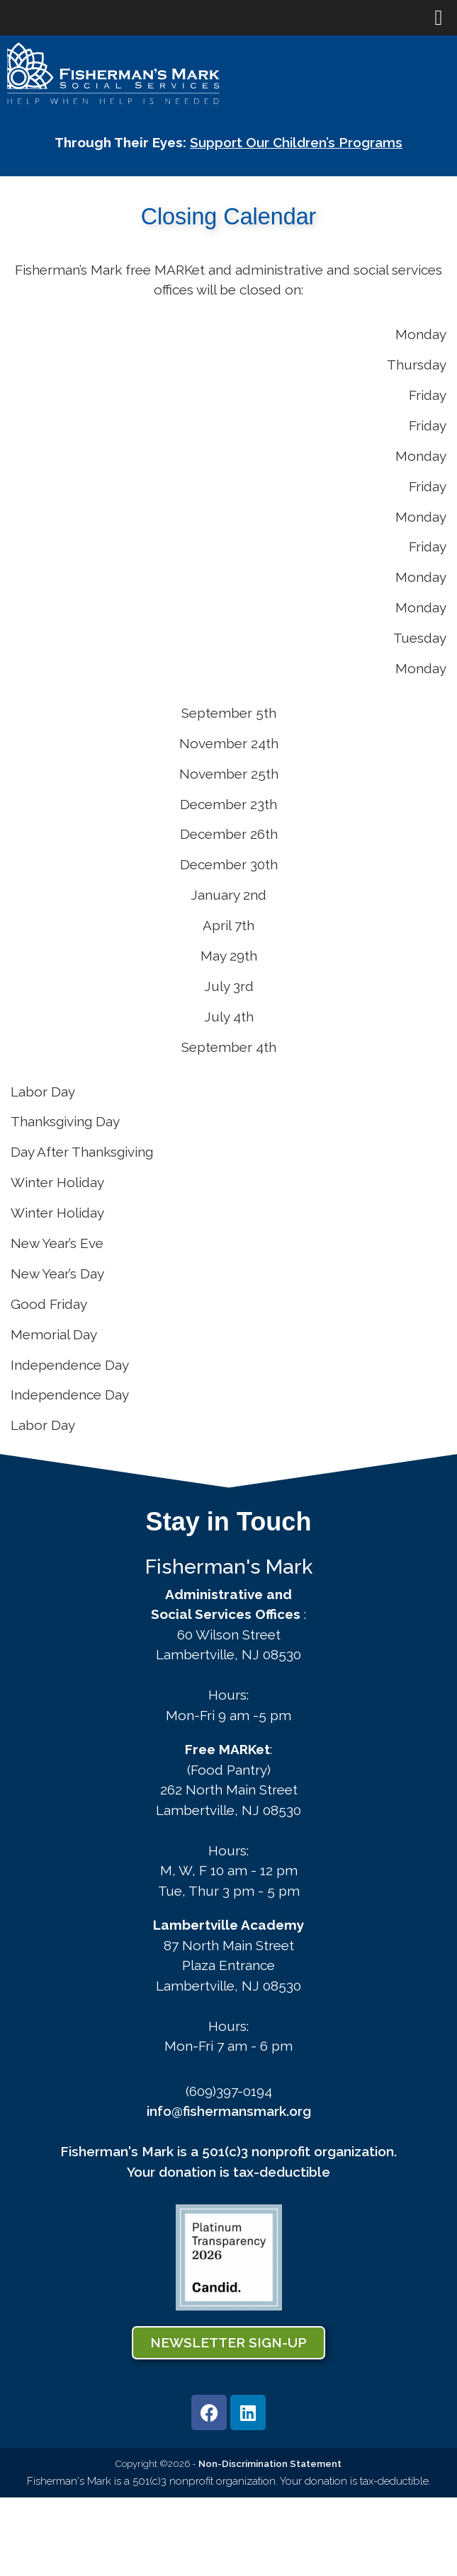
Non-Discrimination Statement (270, 2463)
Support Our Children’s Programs (296, 142)
